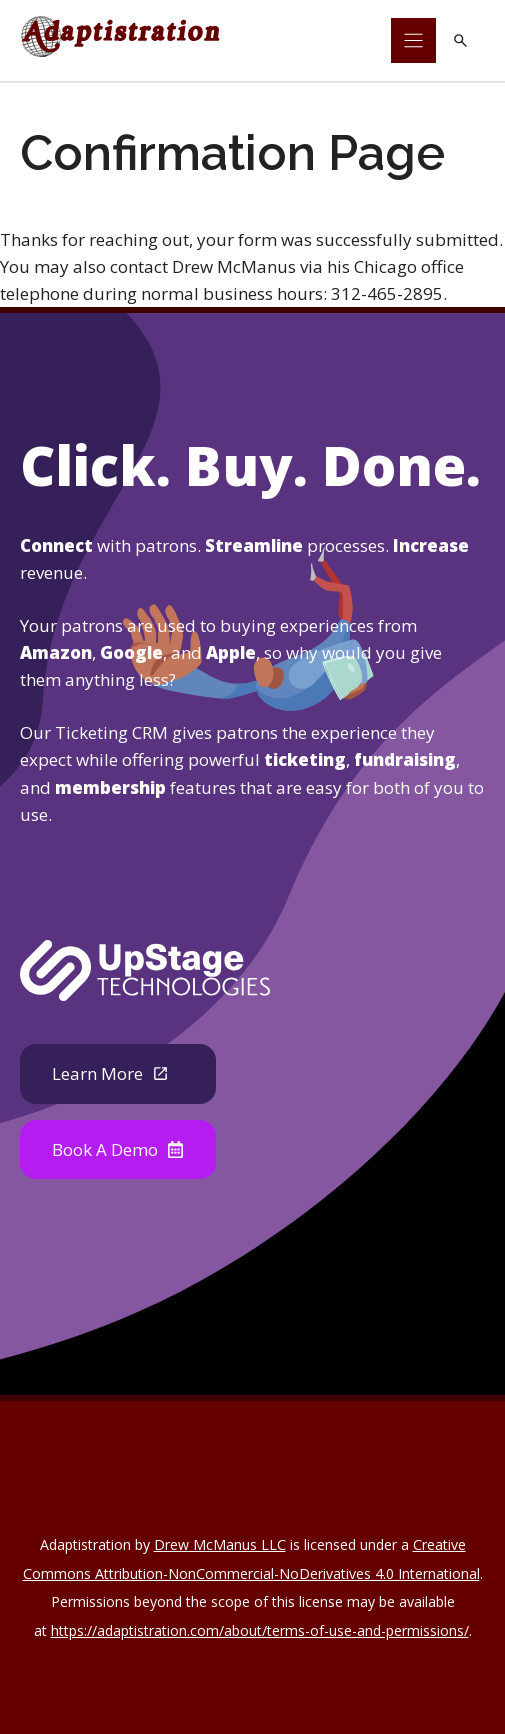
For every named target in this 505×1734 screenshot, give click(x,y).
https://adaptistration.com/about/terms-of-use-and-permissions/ (260, 1630)
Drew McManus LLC (220, 1544)
